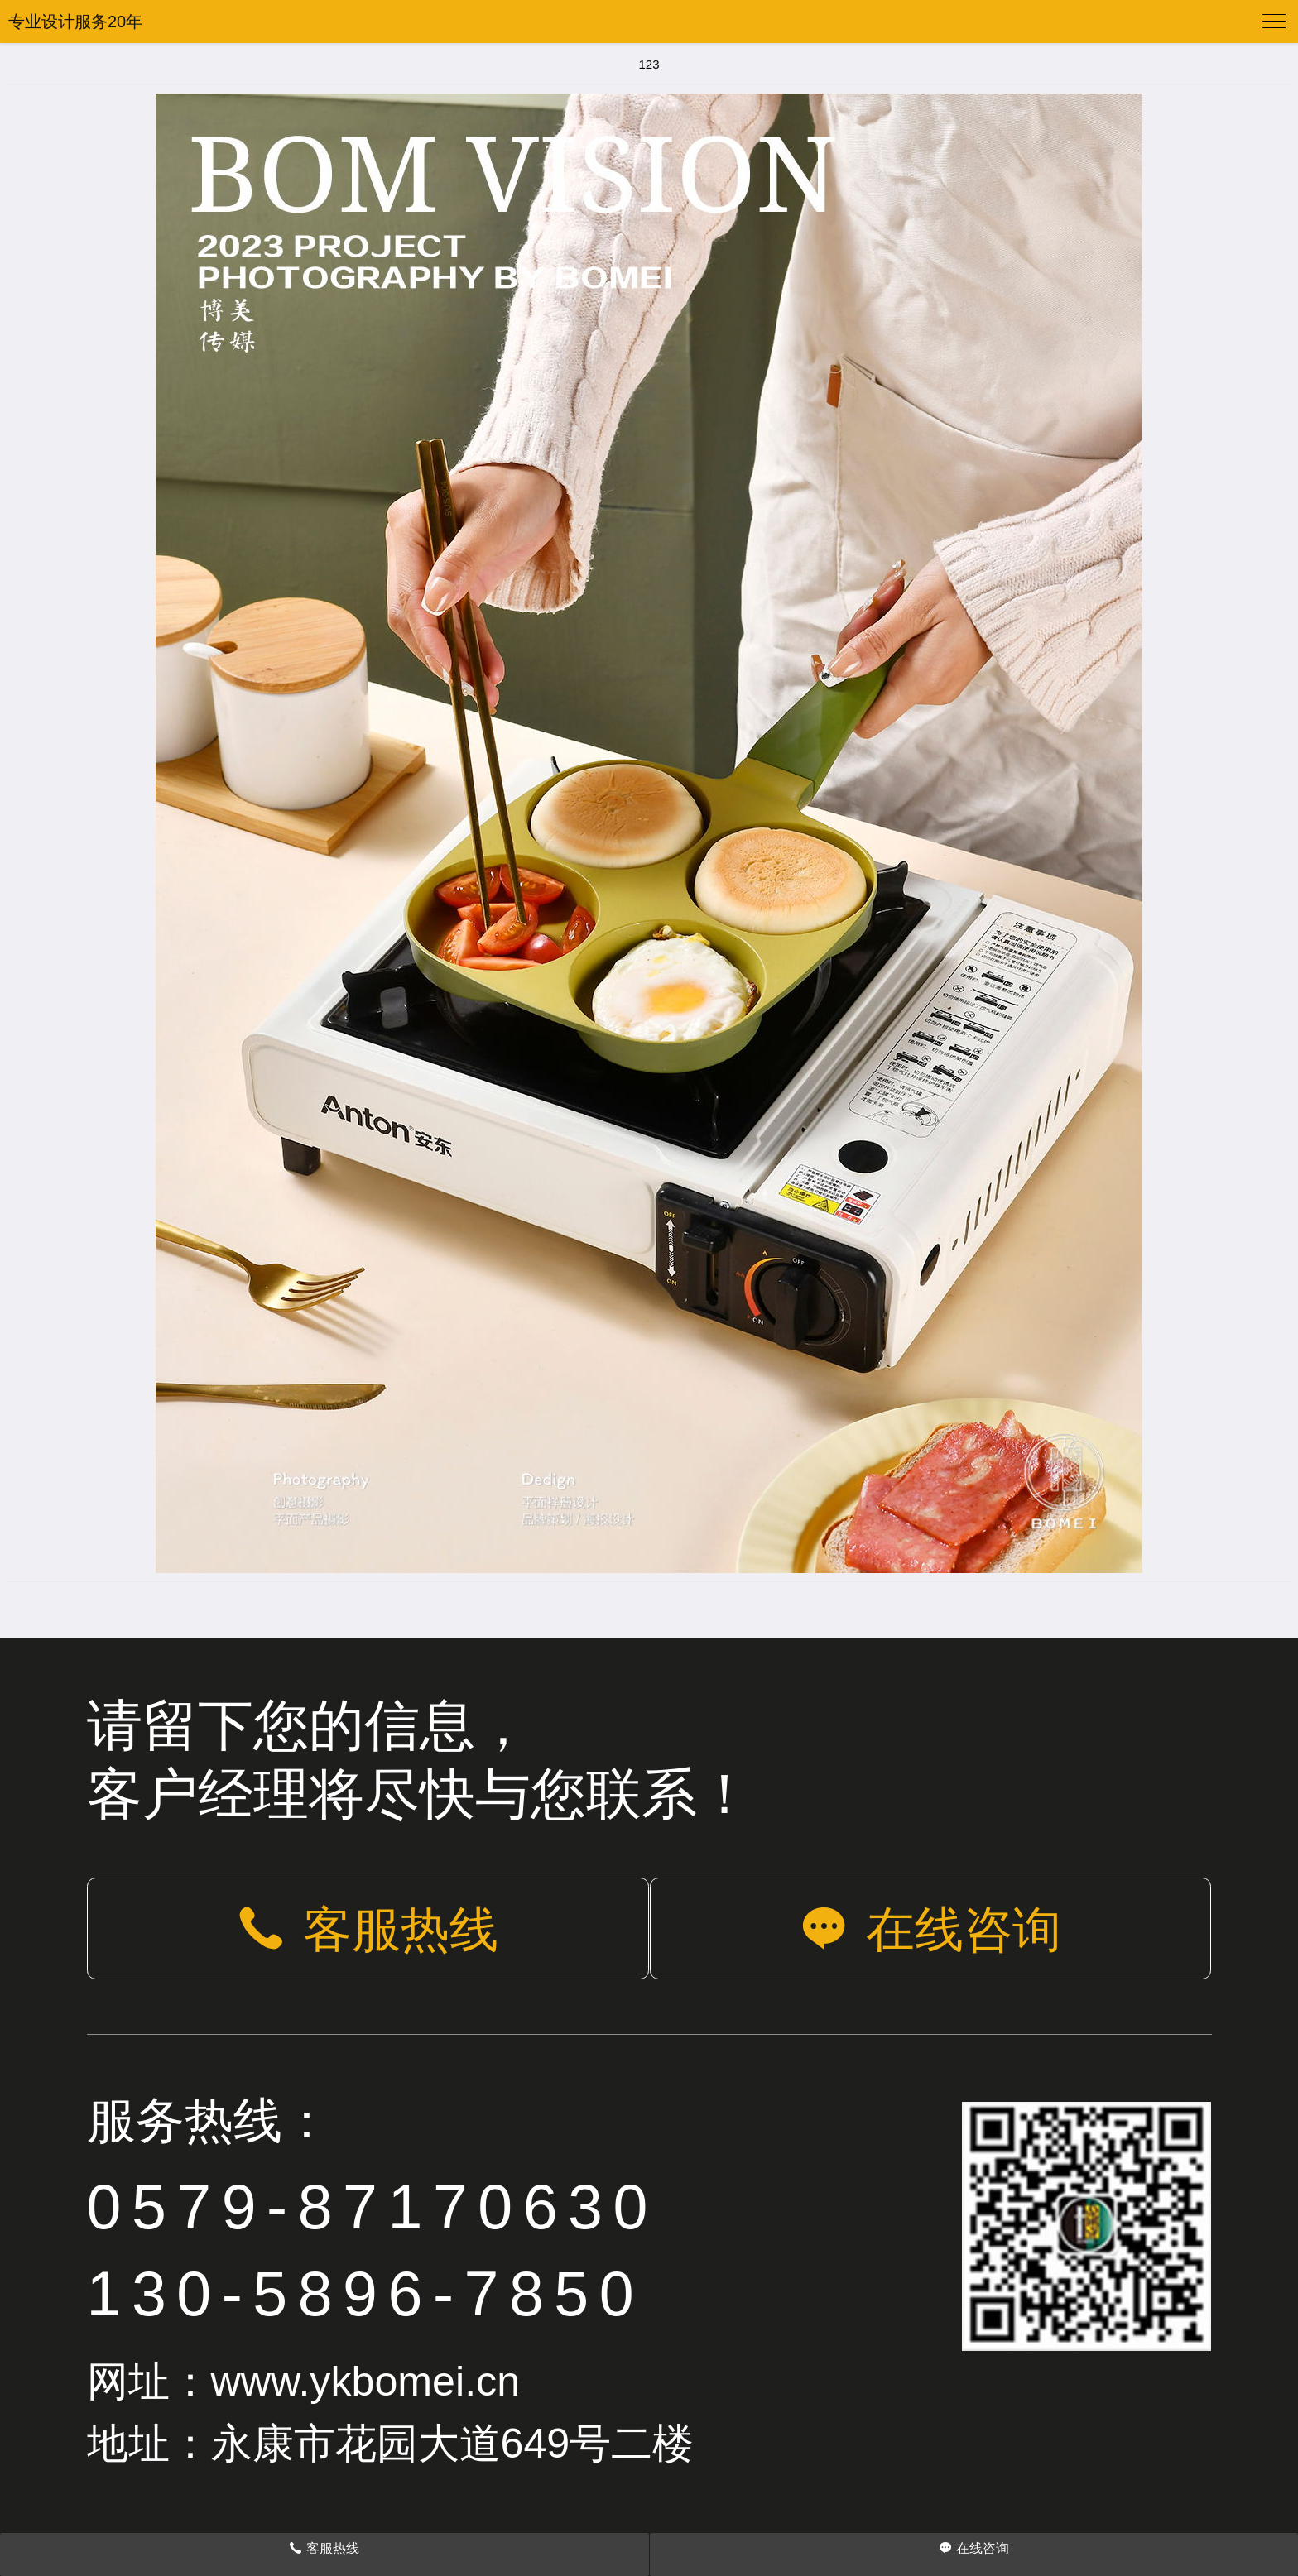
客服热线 (367, 1929)
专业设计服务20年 (75, 21)
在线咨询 (930, 1929)
